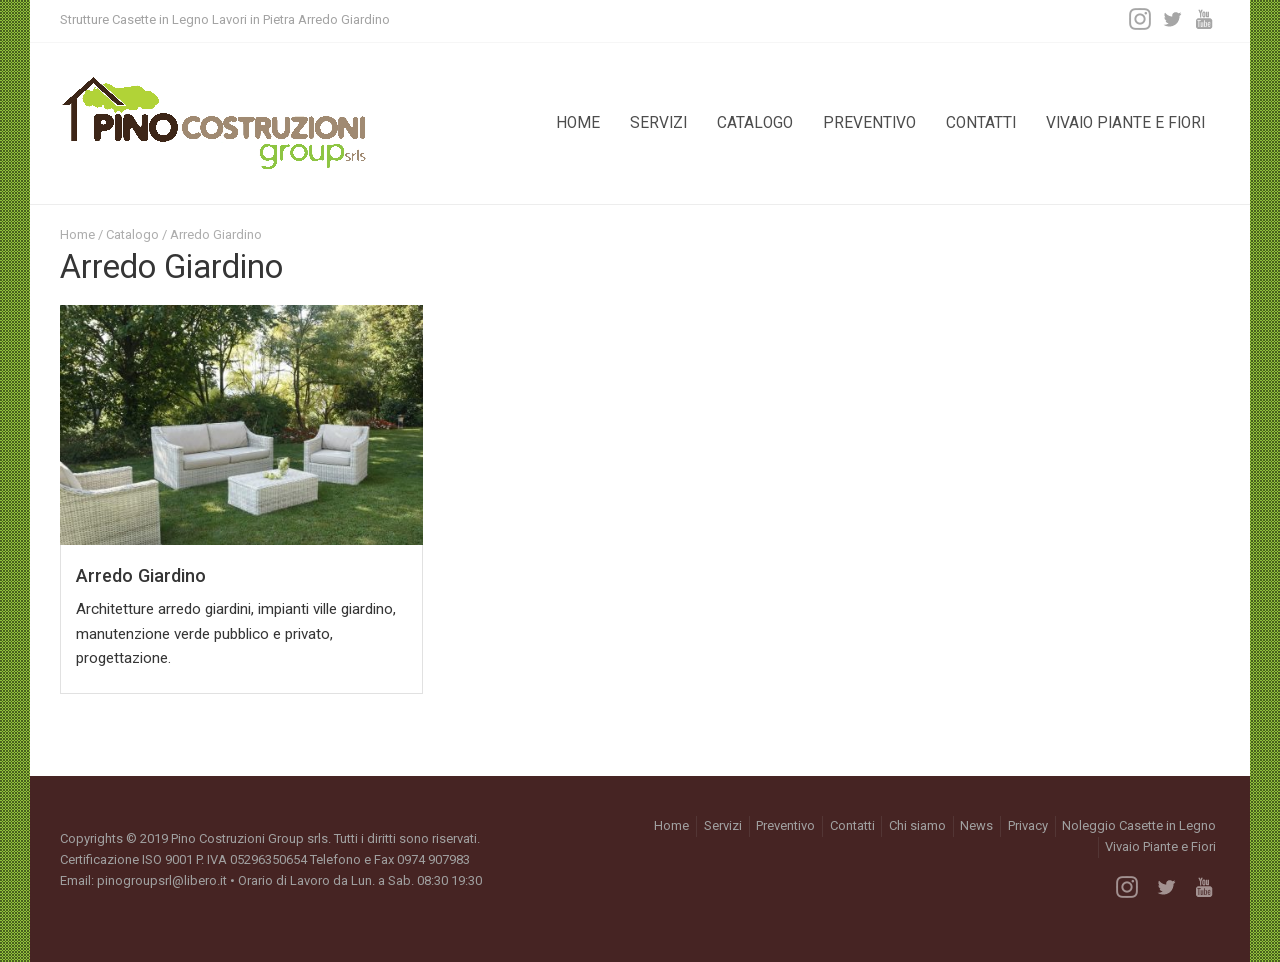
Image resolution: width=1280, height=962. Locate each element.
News (976, 825)
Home (578, 123)
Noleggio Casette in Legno (1139, 825)
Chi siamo (917, 825)
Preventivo (869, 123)
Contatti (981, 123)
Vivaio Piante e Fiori (1125, 123)
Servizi (658, 123)
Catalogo (755, 123)
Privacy (1028, 825)
